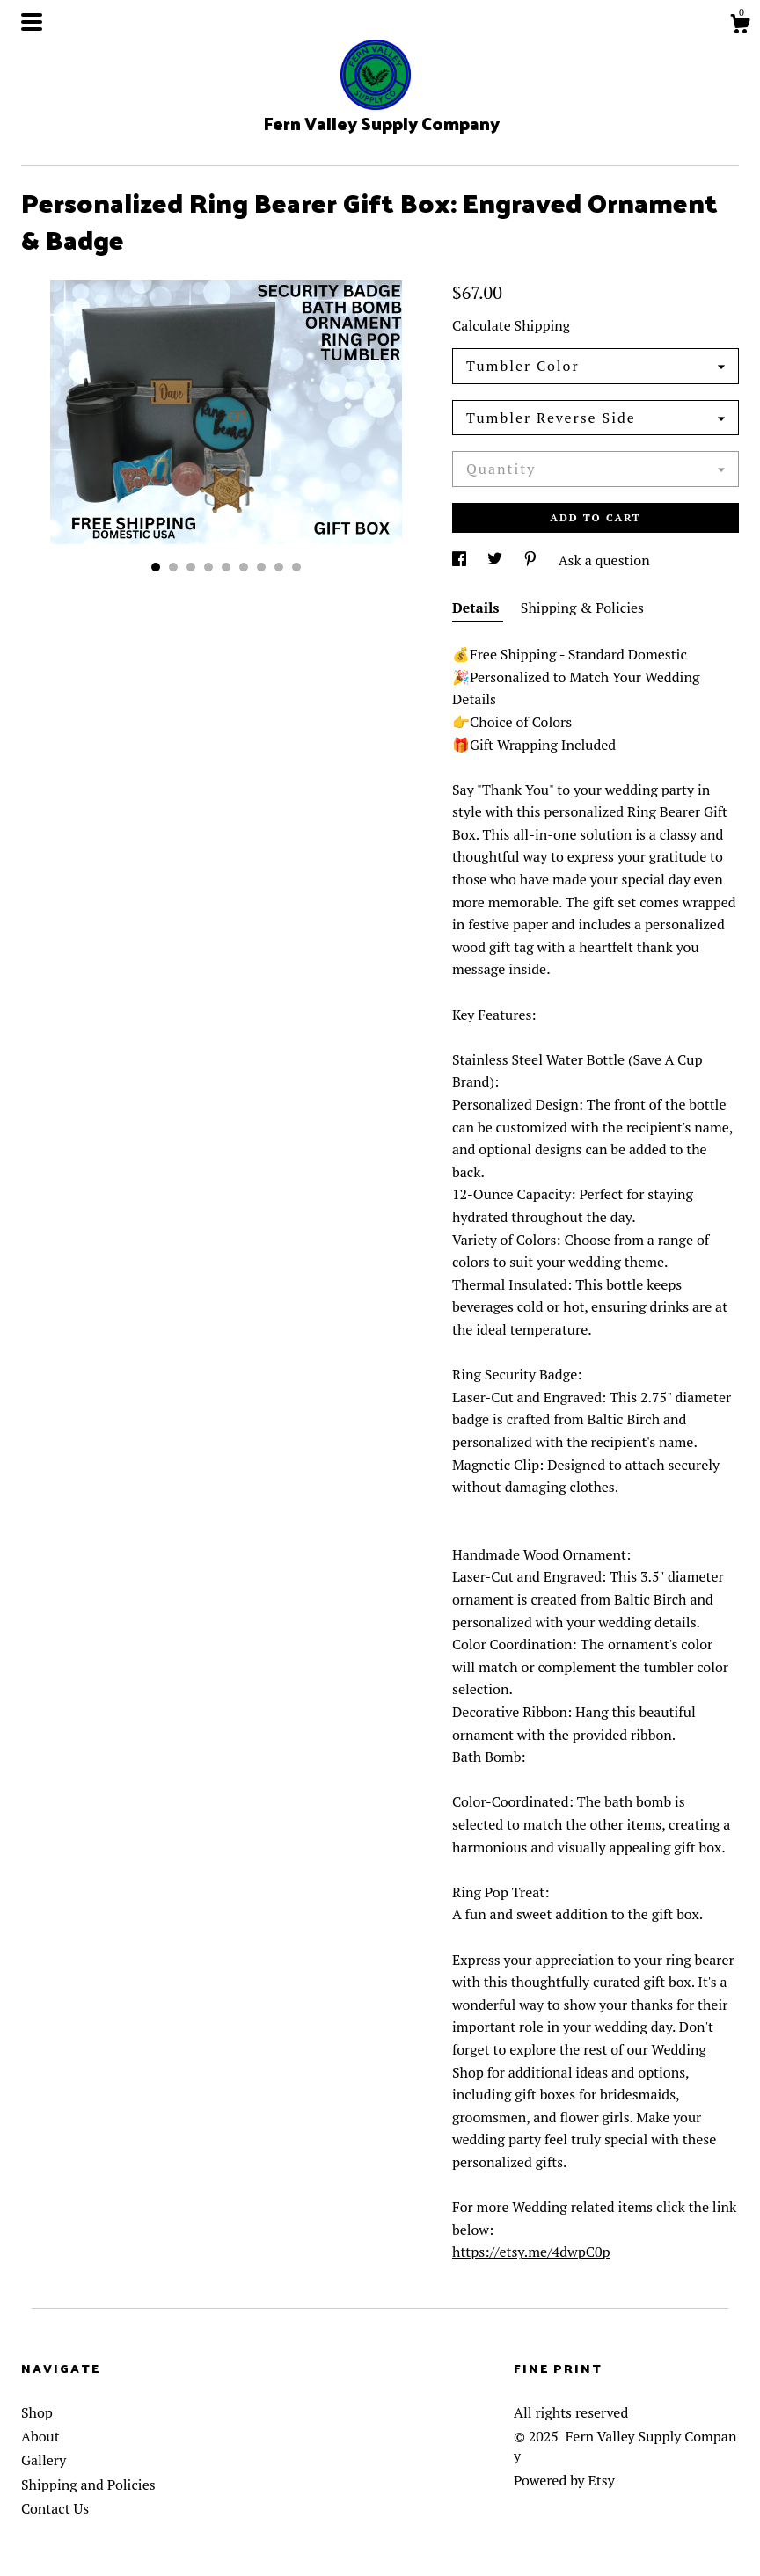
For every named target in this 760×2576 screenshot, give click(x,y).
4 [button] (208, 567)
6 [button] (243, 567)
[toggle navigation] (31, 22)
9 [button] (296, 567)
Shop (37, 2412)
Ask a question (604, 560)
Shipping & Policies (582, 607)
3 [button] (190, 567)
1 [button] (155, 567)
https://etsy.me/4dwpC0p (531, 2251)
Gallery (43, 2460)
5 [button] (226, 567)
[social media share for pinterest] (532, 560)
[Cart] (739, 26)
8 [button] (278, 567)
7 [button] (261, 567)
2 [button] (173, 567)
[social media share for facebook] (461, 560)
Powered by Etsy (564, 2480)
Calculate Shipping (511, 325)
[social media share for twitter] (496, 560)
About (40, 2436)
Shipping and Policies (88, 2484)
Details (477, 607)
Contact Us (55, 2508)
